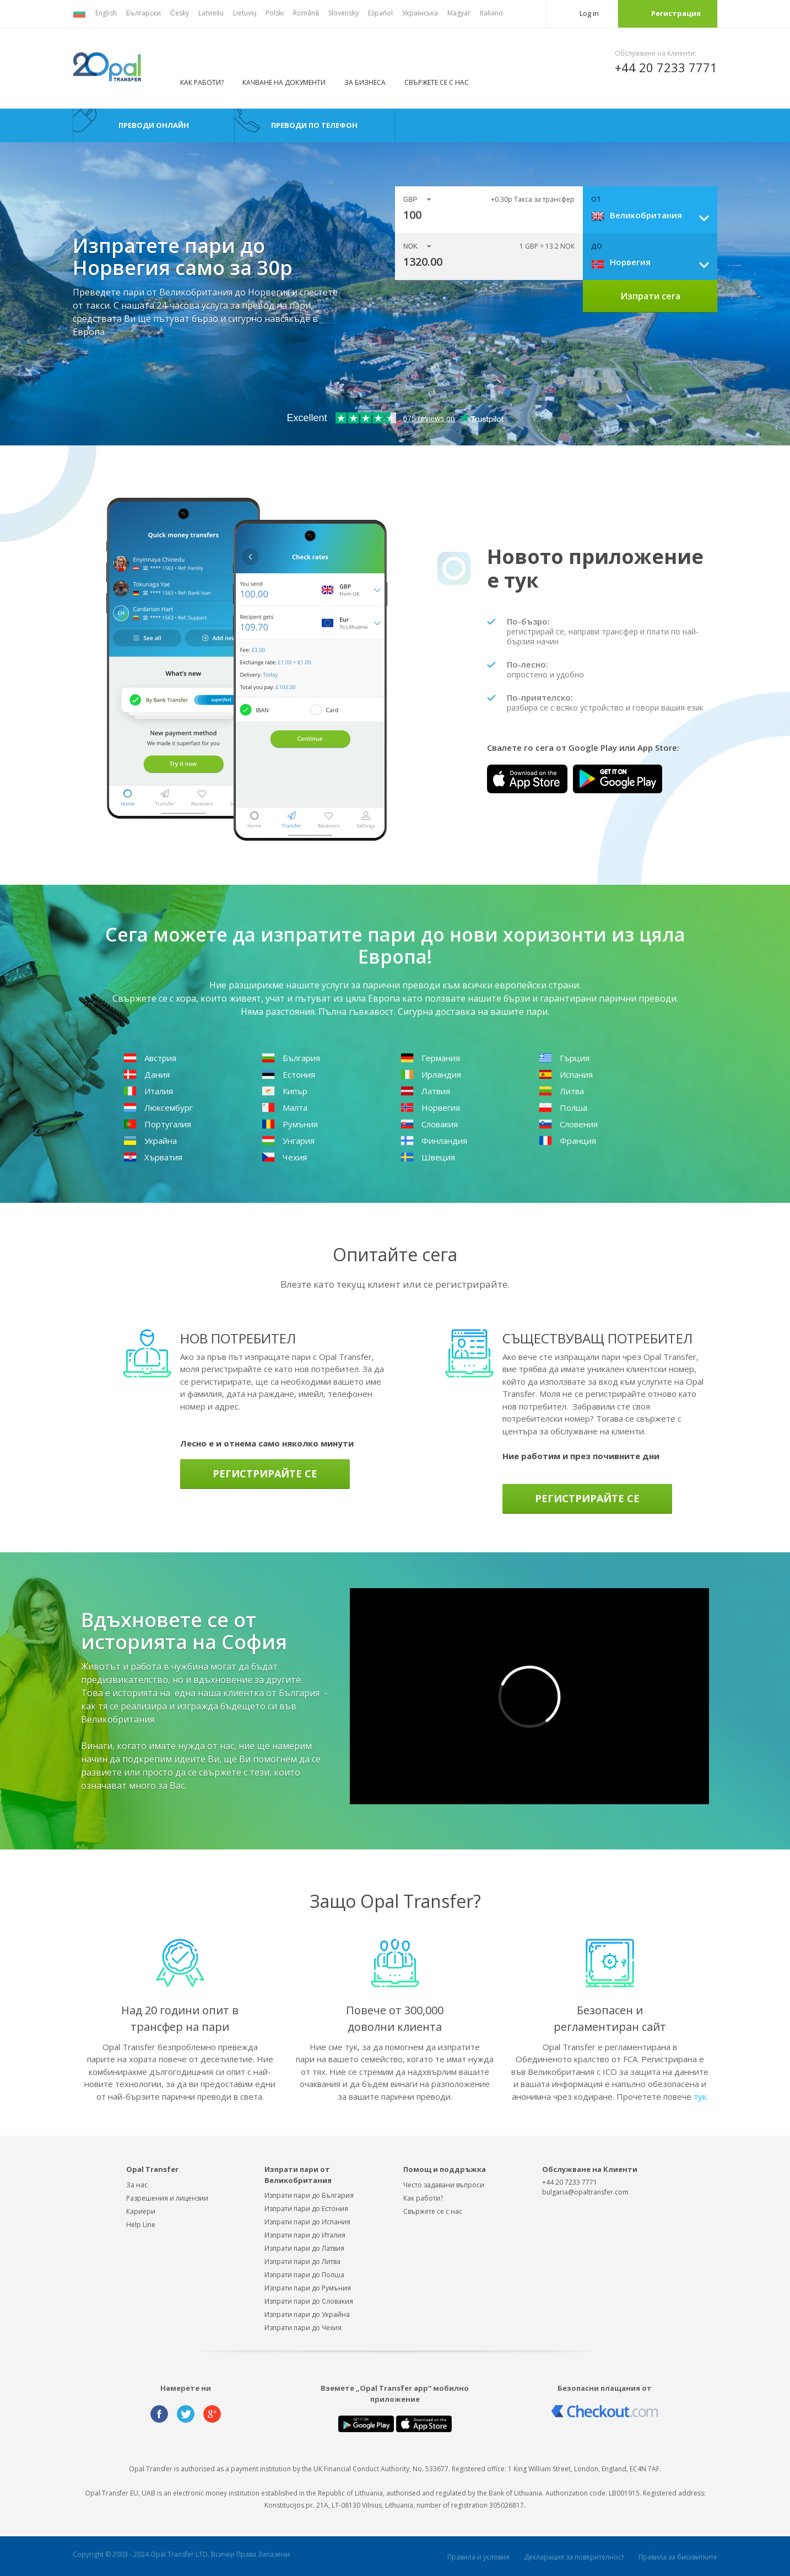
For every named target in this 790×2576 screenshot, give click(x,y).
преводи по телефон (314, 125)
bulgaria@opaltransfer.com (585, 2192)
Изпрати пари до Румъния (307, 2288)
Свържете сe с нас (432, 2211)
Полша (563, 1107)
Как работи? (202, 82)
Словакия (429, 1124)
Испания (566, 1074)
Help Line (140, 2224)
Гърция (564, 1058)
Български (143, 13)
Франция (567, 1141)
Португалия (157, 1124)
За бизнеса (365, 82)
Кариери (140, 2211)
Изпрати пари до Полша (304, 2274)
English (106, 13)
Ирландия (431, 1074)
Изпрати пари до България (309, 2195)
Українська (420, 13)
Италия (148, 1091)
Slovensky (343, 13)
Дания (146, 1074)
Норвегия (430, 1107)
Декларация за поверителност (574, 2557)
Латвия (425, 1091)
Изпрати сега (650, 296)
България (291, 1058)
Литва (561, 1091)
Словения (568, 1124)
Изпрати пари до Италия (304, 2235)
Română (306, 13)
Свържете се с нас (436, 82)
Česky (179, 13)
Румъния (290, 1124)
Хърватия (152, 1157)
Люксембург (158, 1107)
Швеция (428, 1157)
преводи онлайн (153, 125)
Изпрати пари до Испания (307, 2222)
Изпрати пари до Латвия (304, 2248)
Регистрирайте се (265, 1473)
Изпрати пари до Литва (302, 2261)
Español (380, 13)
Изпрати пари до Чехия (303, 2327)
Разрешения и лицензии (167, 2198)
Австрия (149, 1058)
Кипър (284, 1091)
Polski (275, 13)
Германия (430, 1058)
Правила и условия (478, 2557)
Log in (589, 13)
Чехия (284, 1157)
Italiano (491, 13)
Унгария (288, 1141)
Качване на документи (284, 82)
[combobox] (654, 215)
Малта (284, 1107)
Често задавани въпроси (443, 2185)
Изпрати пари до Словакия (308, 2301)
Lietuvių (245, 13)
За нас (137, 2185)
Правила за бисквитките (678, 2557)
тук (700, 2096)
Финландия (434, 1141)
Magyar (458, 13)
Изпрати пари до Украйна (307, 2314)
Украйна (150, 1141)
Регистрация (676, 13)
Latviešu (211, 13)
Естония (288, 1074)
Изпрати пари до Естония (306, 2208)
